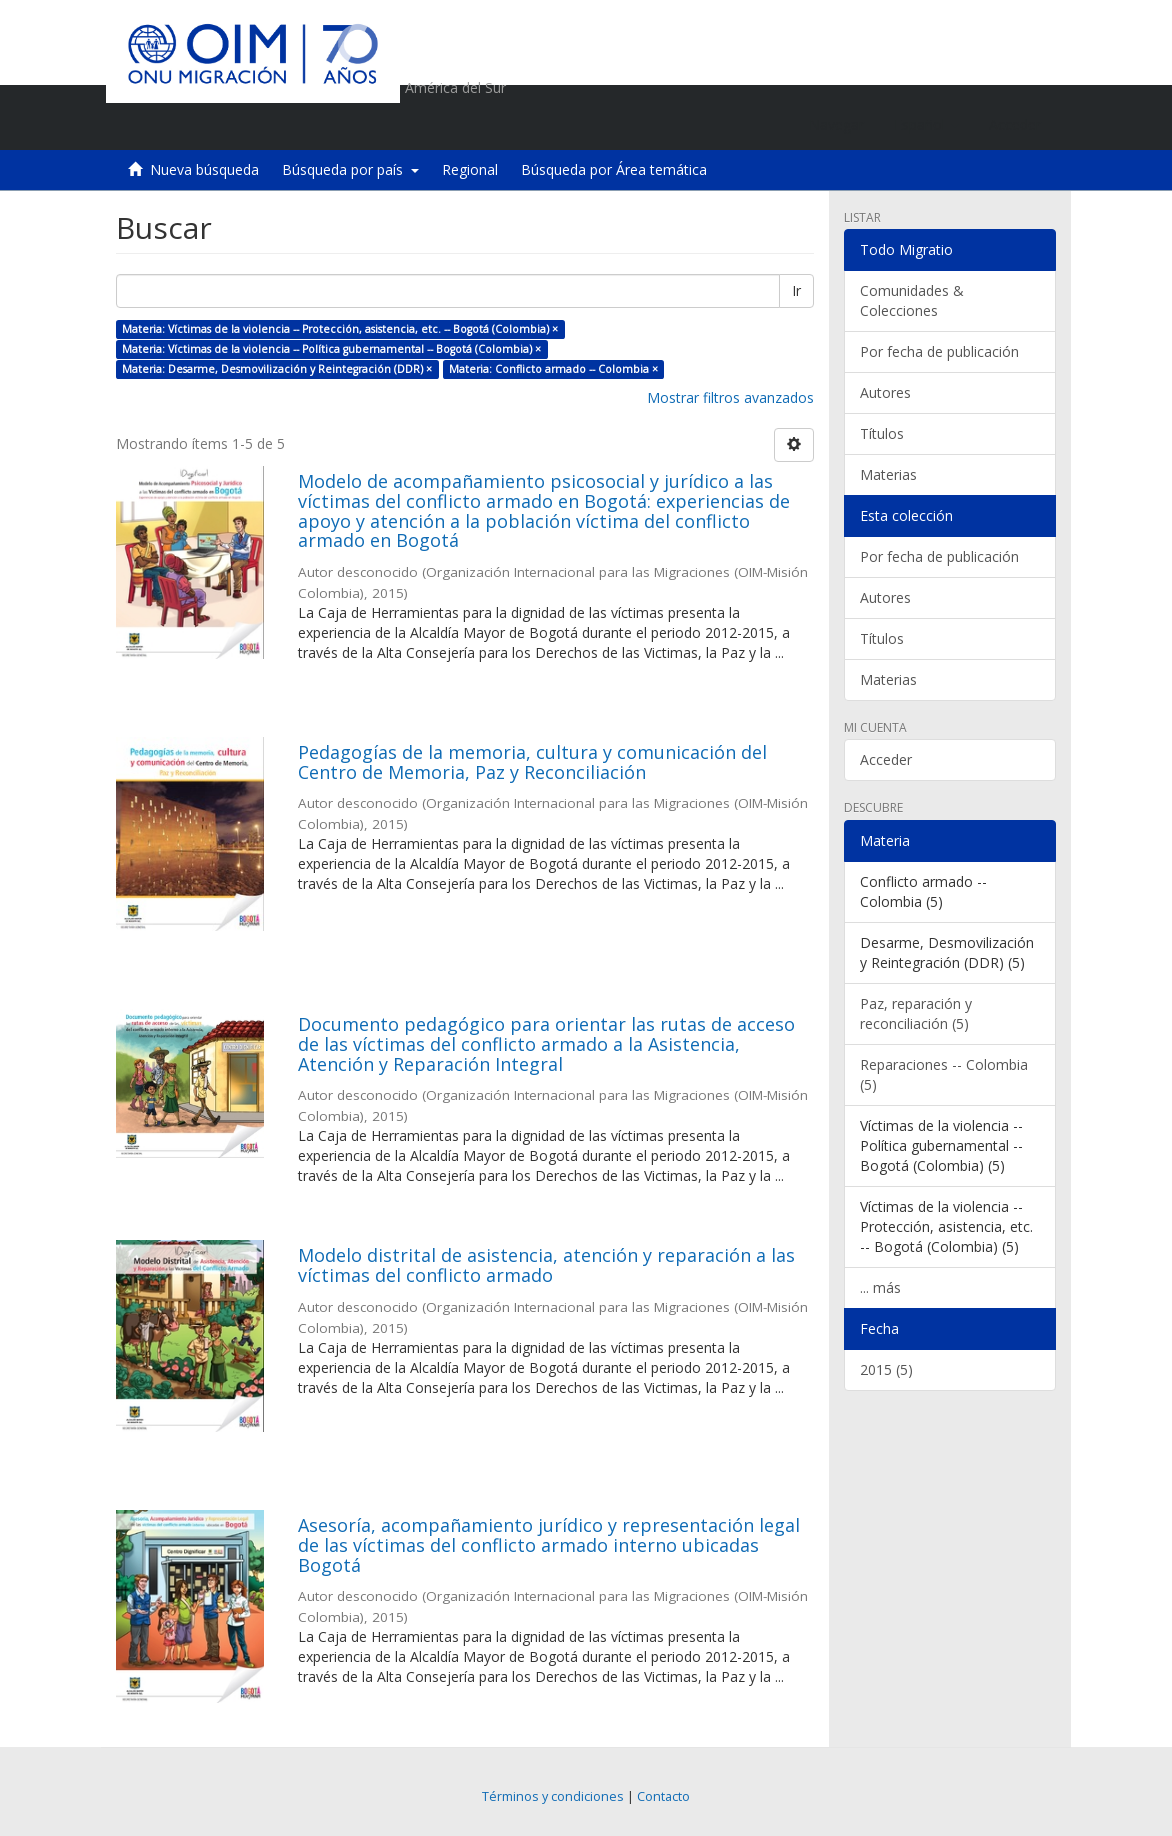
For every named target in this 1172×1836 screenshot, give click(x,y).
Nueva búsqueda (204, 169)
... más (880, 1287)
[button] (926, 125)
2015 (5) (886, 1369)
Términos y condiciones (553, 1796)
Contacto (663, 1796)
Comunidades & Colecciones (912, 300)
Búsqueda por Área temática (614, 169)
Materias (888, 474)
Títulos (882, 433)
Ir (796, 290)
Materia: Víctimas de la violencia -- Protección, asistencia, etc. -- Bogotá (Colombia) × (340, 329)
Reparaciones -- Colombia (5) (944, 1074)
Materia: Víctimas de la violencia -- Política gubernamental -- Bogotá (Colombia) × (331, 349)
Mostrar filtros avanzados (730, 397)
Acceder (886, 759)
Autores (885, 392)
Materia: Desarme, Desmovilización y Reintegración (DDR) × (277, 369)
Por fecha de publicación (939, 351)
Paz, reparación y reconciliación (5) (916, 1013)
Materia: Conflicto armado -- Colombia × (553, 369)
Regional (470, 169)
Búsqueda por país (350, 169)
